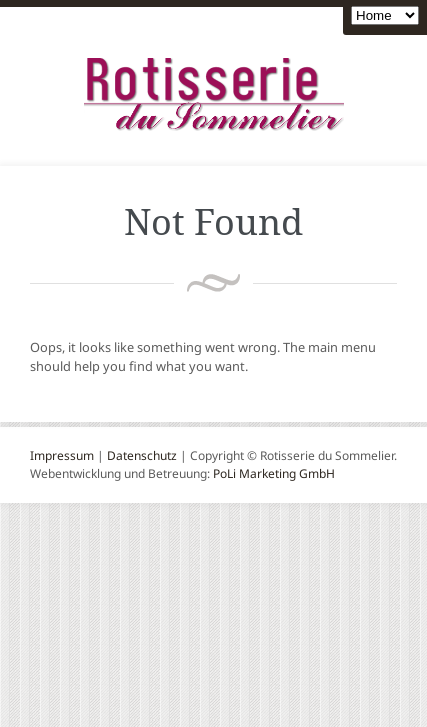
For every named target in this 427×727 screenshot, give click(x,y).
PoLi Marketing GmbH (274, 473)
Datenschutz (142, 455)
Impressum (62, 455)
